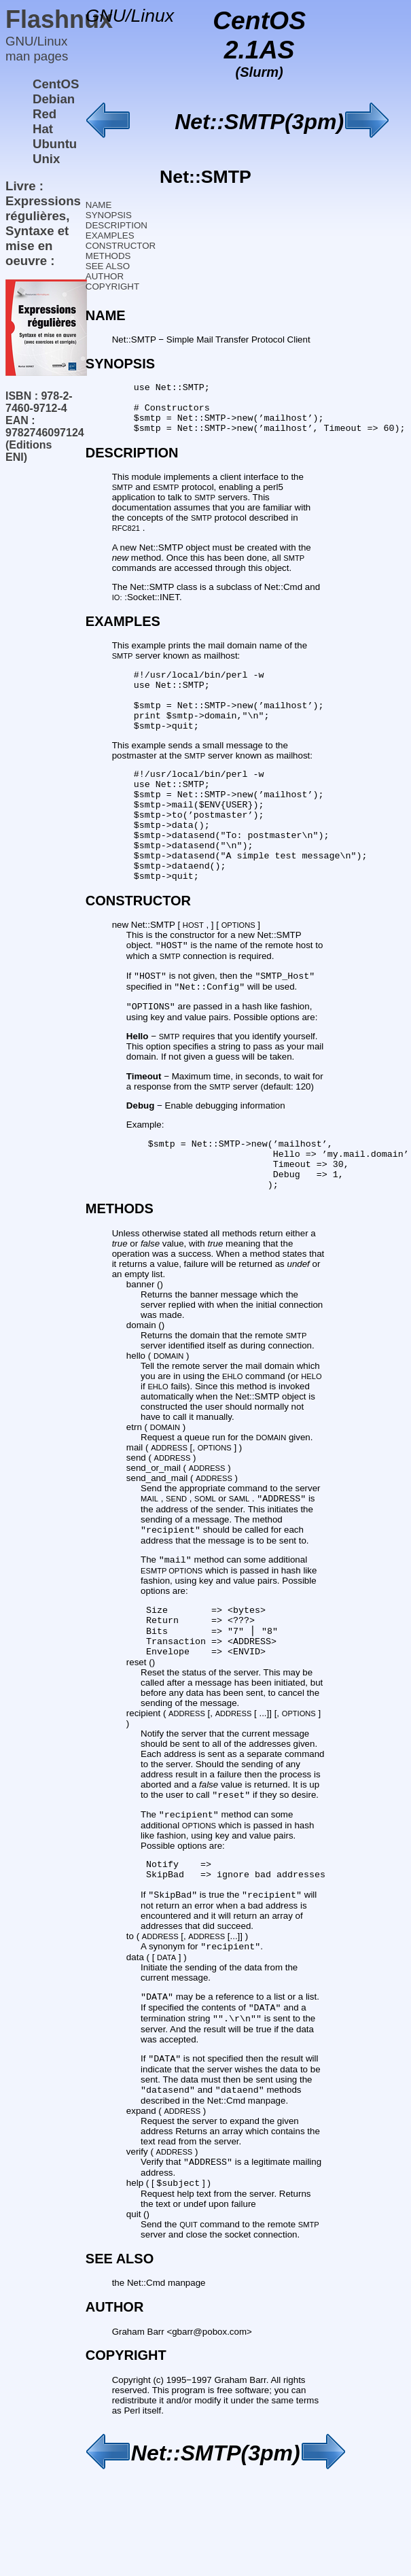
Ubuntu (55, 144)
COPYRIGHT (112, 286)
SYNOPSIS (109, 215)
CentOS (56, 84)
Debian (54, 99)
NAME (99, 205)
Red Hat (44, 121)
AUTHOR (105, 276)
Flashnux (59, 19)
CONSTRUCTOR (121, 246)
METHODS (108, 256)
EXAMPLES (110, 235)
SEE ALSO (108, 266)
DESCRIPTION (116, 225)
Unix (46, 159)
